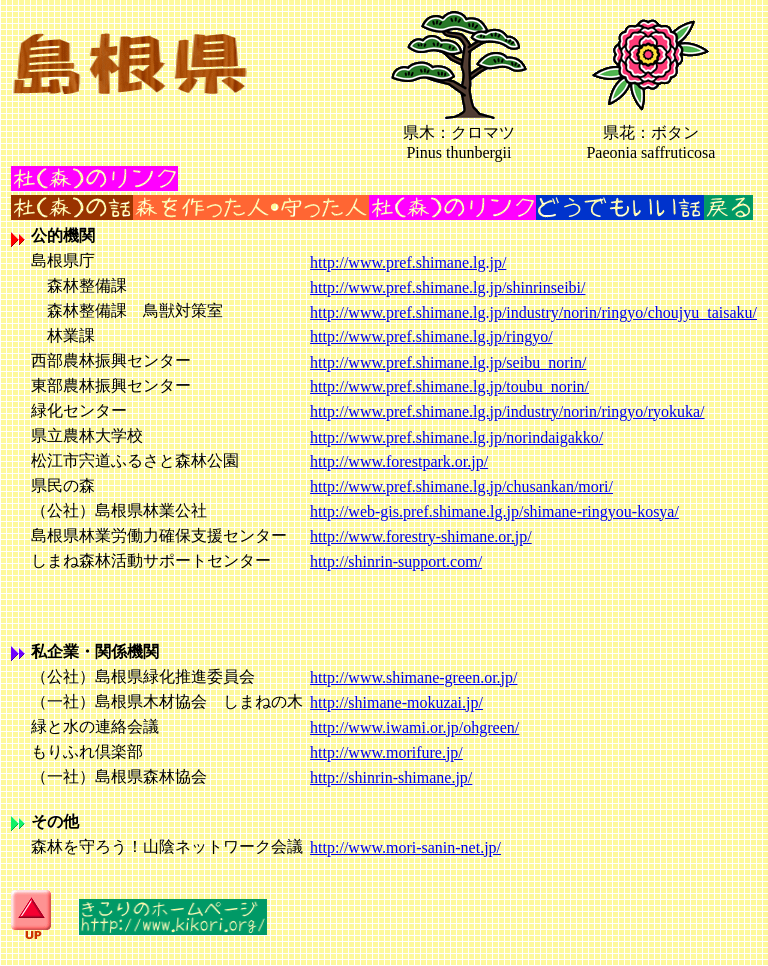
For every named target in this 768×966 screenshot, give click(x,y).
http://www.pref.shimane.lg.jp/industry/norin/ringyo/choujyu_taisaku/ (533, 312)
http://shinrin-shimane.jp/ (391, 777)
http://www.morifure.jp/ (386, 752)
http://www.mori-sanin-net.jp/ (405, 847)
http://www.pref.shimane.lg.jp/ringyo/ (431, 336)
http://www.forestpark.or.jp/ (399, 461)
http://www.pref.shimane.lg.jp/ (408, 262)
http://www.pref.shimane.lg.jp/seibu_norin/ (448, 362)
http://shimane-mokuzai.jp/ (396, 702)
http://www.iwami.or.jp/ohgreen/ (414, 727)
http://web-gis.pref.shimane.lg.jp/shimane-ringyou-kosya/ (494, 511)
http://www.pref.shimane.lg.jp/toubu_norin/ (449, 386)
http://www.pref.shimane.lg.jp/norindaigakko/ (456, 437)
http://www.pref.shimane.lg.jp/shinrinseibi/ (447, 287)
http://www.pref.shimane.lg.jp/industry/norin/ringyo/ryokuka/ (507, 411)
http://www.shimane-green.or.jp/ (413, 677)
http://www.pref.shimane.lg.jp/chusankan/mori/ (461, 486)
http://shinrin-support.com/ (396, 561)
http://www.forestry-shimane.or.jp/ (421, 536)
